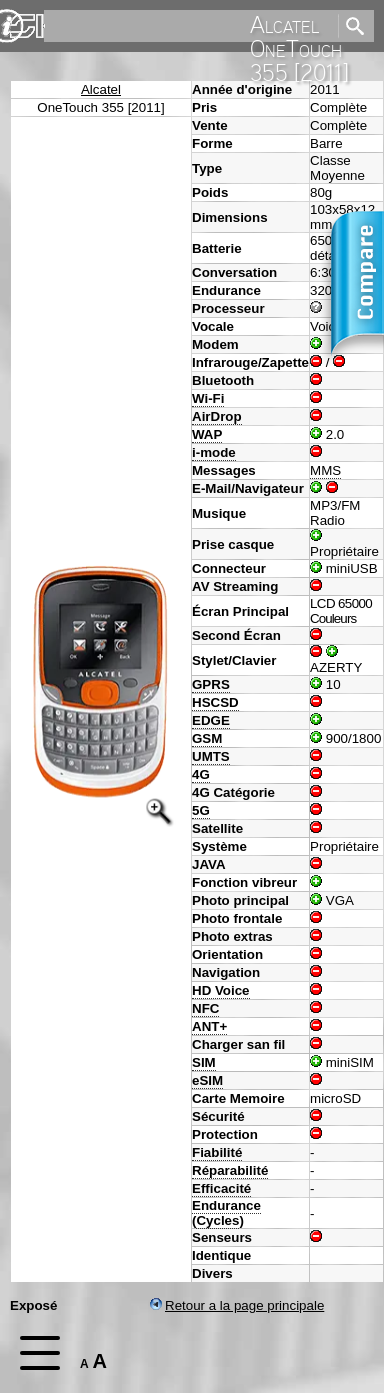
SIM (204, 1062)
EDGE (211, 720)
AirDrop (217, 416)
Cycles (217, 1220)
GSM (207, 738)
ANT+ (209, 1026)
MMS (325, 470)
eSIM (207, 1080)
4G (201, 774)
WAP (207, 434)
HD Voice (221, 990)
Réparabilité (230, 1170)
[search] (189, 26)
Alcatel (101, 89)
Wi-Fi (208, 398)
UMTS (211, 756)
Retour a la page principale (237, 1305)
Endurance (226, 1205)
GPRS (211, 684)
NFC (205, 1008)
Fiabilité (217, 1152)
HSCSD (215, 702)
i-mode (214, 452)
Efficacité (221, 1188)
